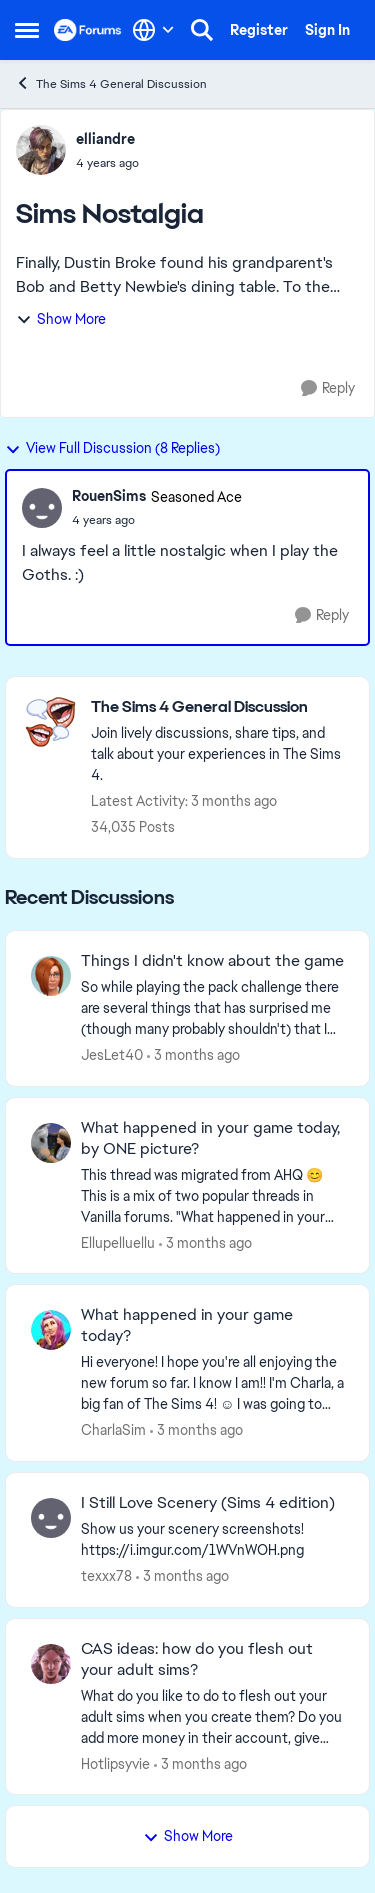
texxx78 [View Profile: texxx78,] (106, 1576)
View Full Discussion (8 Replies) (112, 448)
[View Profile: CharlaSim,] (51, 1330)
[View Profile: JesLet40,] (51, 976)
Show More (61, 319)
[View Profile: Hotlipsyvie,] (51, 1664)
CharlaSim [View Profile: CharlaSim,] (113, 1430)
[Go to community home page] (88, 30)
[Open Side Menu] (27, 30)
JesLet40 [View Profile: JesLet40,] (112, 1055)
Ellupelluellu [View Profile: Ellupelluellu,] (118, 1242)
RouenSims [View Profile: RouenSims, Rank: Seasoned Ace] (109, 496)
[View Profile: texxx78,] (51, 1518)
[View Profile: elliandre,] (41, 150)
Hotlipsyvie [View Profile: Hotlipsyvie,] (115, 1763)
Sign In (327, 30)
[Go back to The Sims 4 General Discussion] (220, 707)
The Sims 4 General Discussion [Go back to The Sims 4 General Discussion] (111, 83)
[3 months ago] (193, 1055)
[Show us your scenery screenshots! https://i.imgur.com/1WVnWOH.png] (212, 1540)
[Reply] (328, 388)
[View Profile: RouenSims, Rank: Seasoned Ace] (42, 508)
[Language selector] (153, 30)
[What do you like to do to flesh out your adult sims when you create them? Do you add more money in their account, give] (212, 1716)
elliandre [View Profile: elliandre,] (105, 139)
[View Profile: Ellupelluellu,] (51, 1143)
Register (259, 30)
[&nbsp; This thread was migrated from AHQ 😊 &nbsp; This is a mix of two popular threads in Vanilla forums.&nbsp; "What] (212, 1195)
